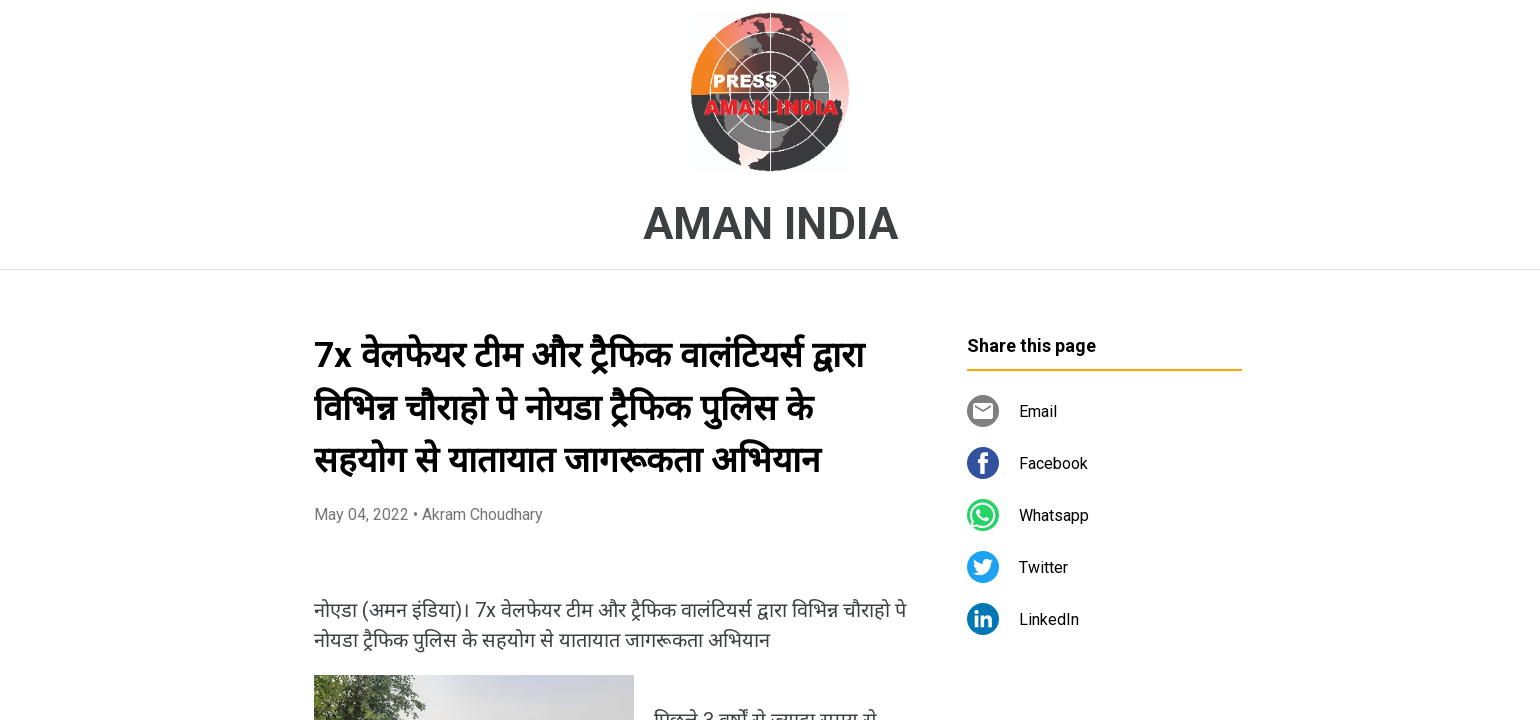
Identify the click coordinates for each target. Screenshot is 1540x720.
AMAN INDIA (770, 224)
